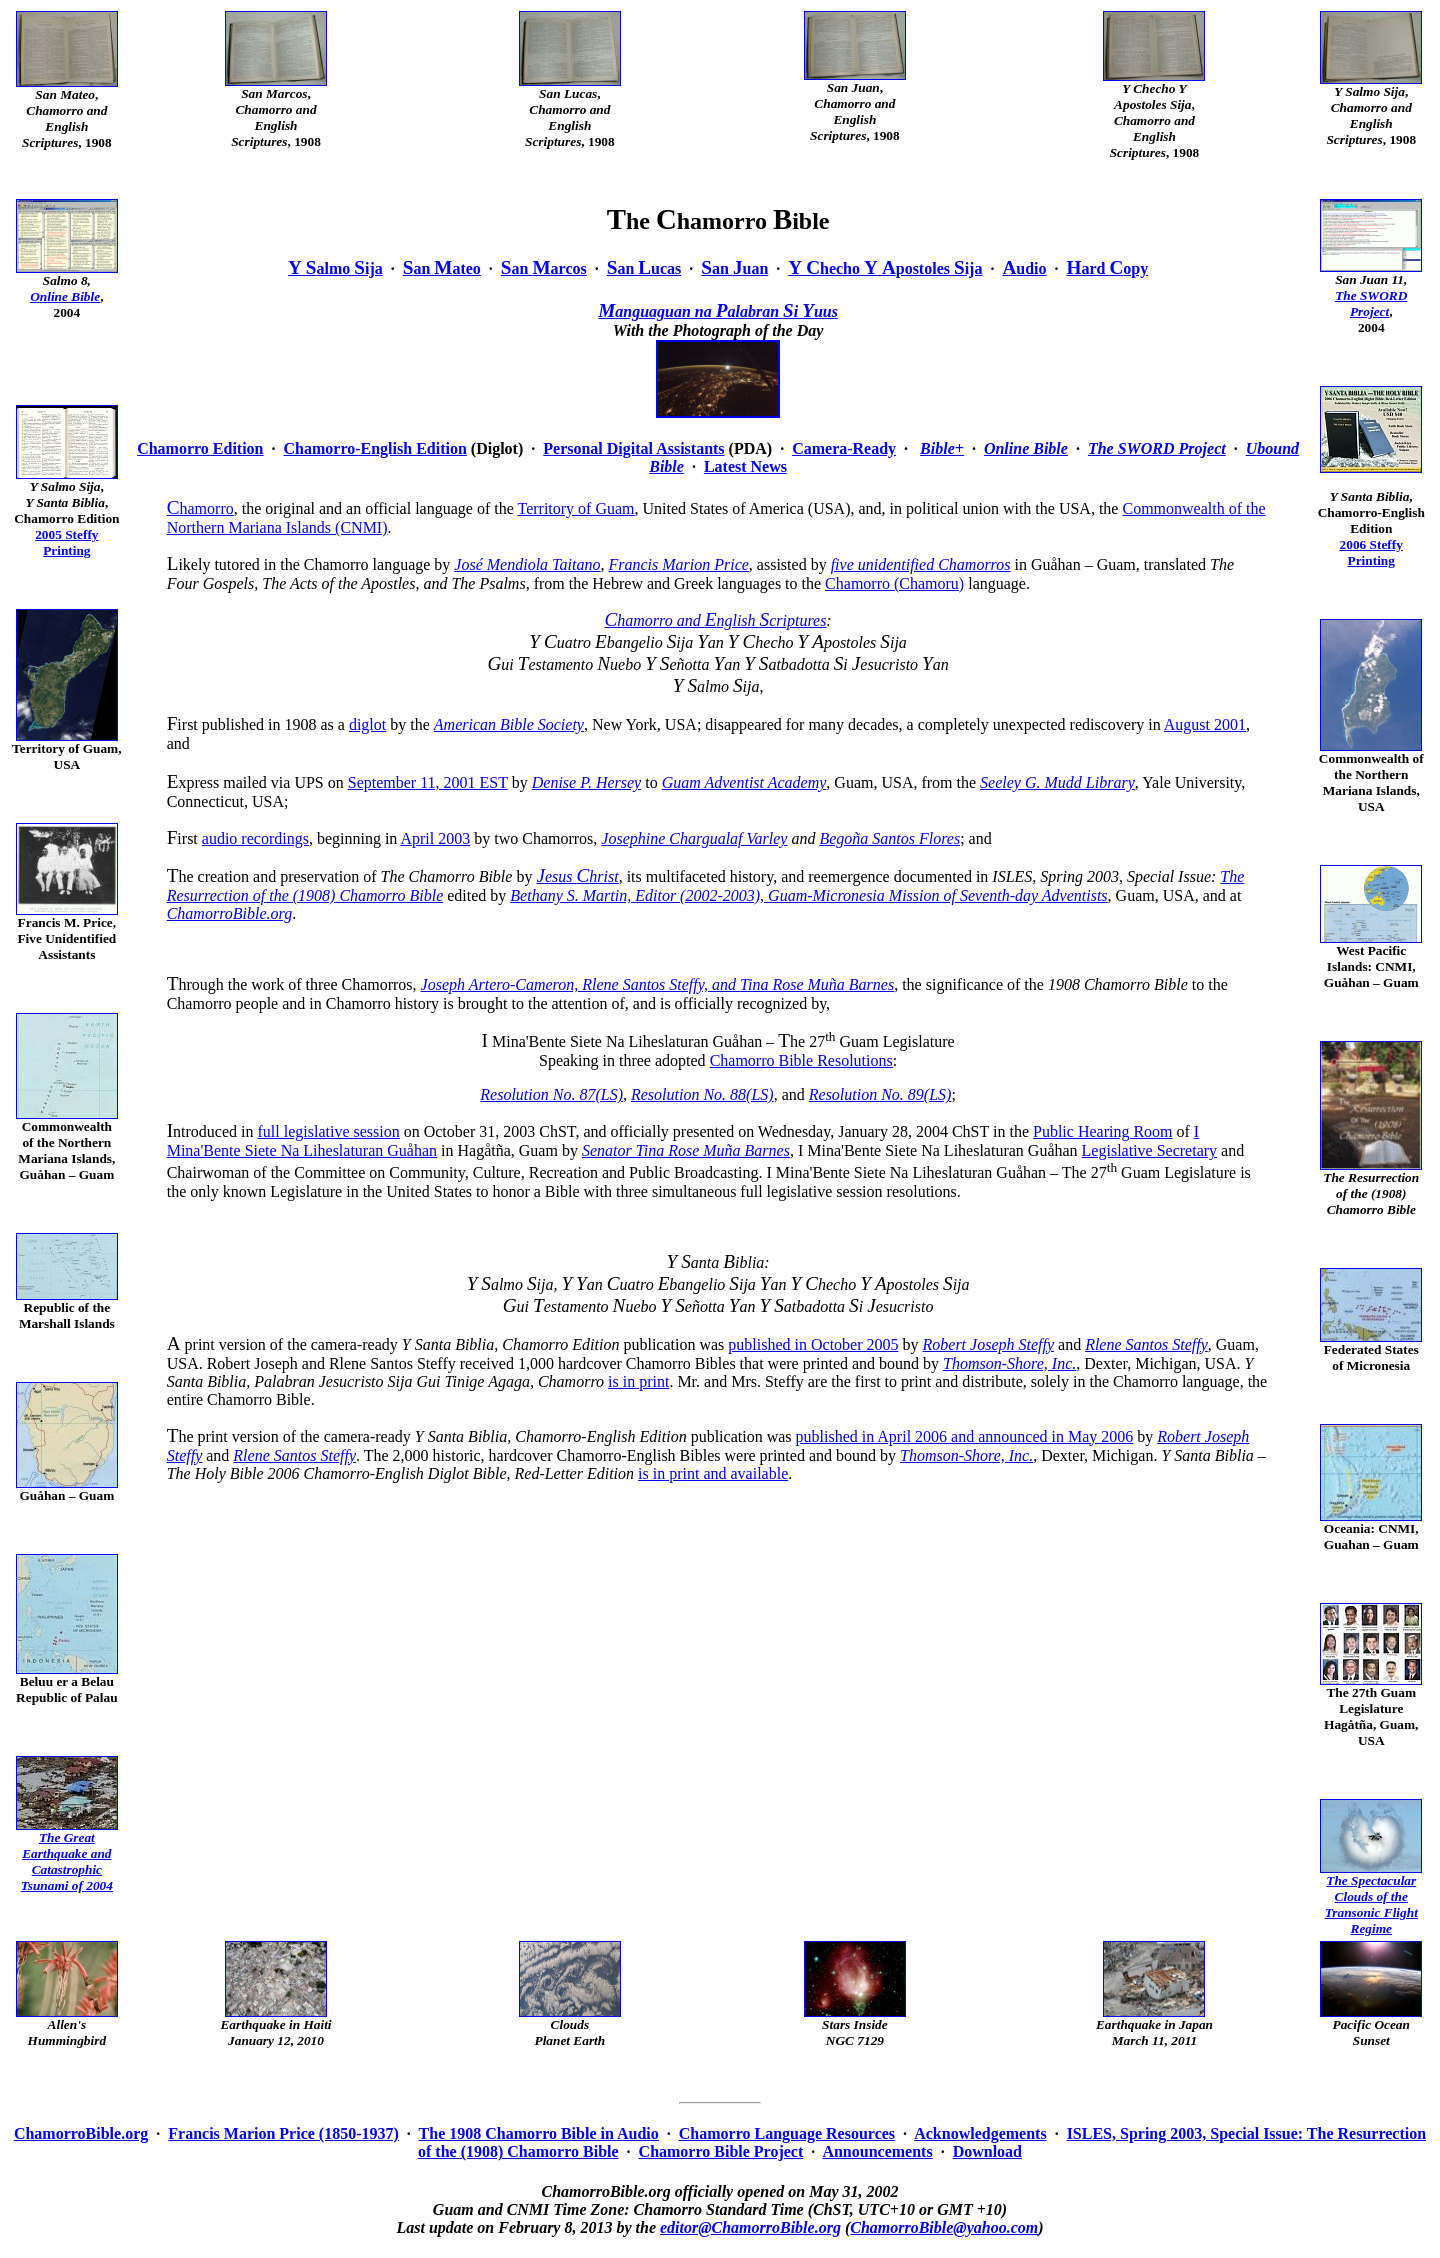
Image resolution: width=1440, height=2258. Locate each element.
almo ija (335, 268)
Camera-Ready (844, 448)
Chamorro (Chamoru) (894, 583)
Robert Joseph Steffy (989, 1344)
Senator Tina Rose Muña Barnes (686, 1150)
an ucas (644, 268)
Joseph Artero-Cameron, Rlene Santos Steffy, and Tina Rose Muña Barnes (658, 984)
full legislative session (329, 1131)
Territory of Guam (575, 508)
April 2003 (435, 838)
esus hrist (577, 876)
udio (1024, 268)
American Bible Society (509, 724)
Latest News (745, 466)
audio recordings (255, 838)
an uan (734, 268)
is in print (638, 1381)
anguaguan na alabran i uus (718, 311)
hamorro (200, 508)
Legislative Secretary (1150, 1150)
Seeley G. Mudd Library (1057, 782)
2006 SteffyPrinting (1371, 552)
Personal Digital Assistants (633, 448)
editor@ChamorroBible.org (750, 2227)
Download (987, 2151)
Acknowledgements (980, 2133)
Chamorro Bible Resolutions (801, 1060)
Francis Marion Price (678, 564)
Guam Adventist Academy (744, 782)
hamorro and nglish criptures (715, 620)
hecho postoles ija (885, 268)
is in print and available (713, 1473)
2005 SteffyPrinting (66, 542)
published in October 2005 (813, 1344)
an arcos (544, 268)
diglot (367, 724)
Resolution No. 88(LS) (702, 1094)
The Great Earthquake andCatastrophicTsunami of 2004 (67, 1861)
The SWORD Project (1371, 303)
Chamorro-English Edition (375, 448)
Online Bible (65, 296)
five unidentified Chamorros (921, 564)
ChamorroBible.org (229, 913)
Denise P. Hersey (586, 782)
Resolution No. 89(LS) (880, 1094)
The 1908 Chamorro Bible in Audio (539, 2133)
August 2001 (1205, 724)
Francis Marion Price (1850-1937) (283, 2133)
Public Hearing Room (1103, 1131)
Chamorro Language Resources (787, 2133)
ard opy (1108, 268)
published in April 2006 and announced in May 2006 (965, 1436)
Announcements (877, 2151)
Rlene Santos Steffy (1146, 1344)
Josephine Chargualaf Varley (694, 838)
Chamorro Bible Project (721, 2151)
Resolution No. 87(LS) (551, 1094)
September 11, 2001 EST (428, 782)
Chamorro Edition (200, 448)
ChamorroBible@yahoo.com (944, 2227)
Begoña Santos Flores (889, 838)
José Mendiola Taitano (527, 564)
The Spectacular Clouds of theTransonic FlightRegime (1371, 1904)
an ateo (442, 268)
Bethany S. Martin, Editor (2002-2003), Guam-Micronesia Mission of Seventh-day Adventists (808, 895)
